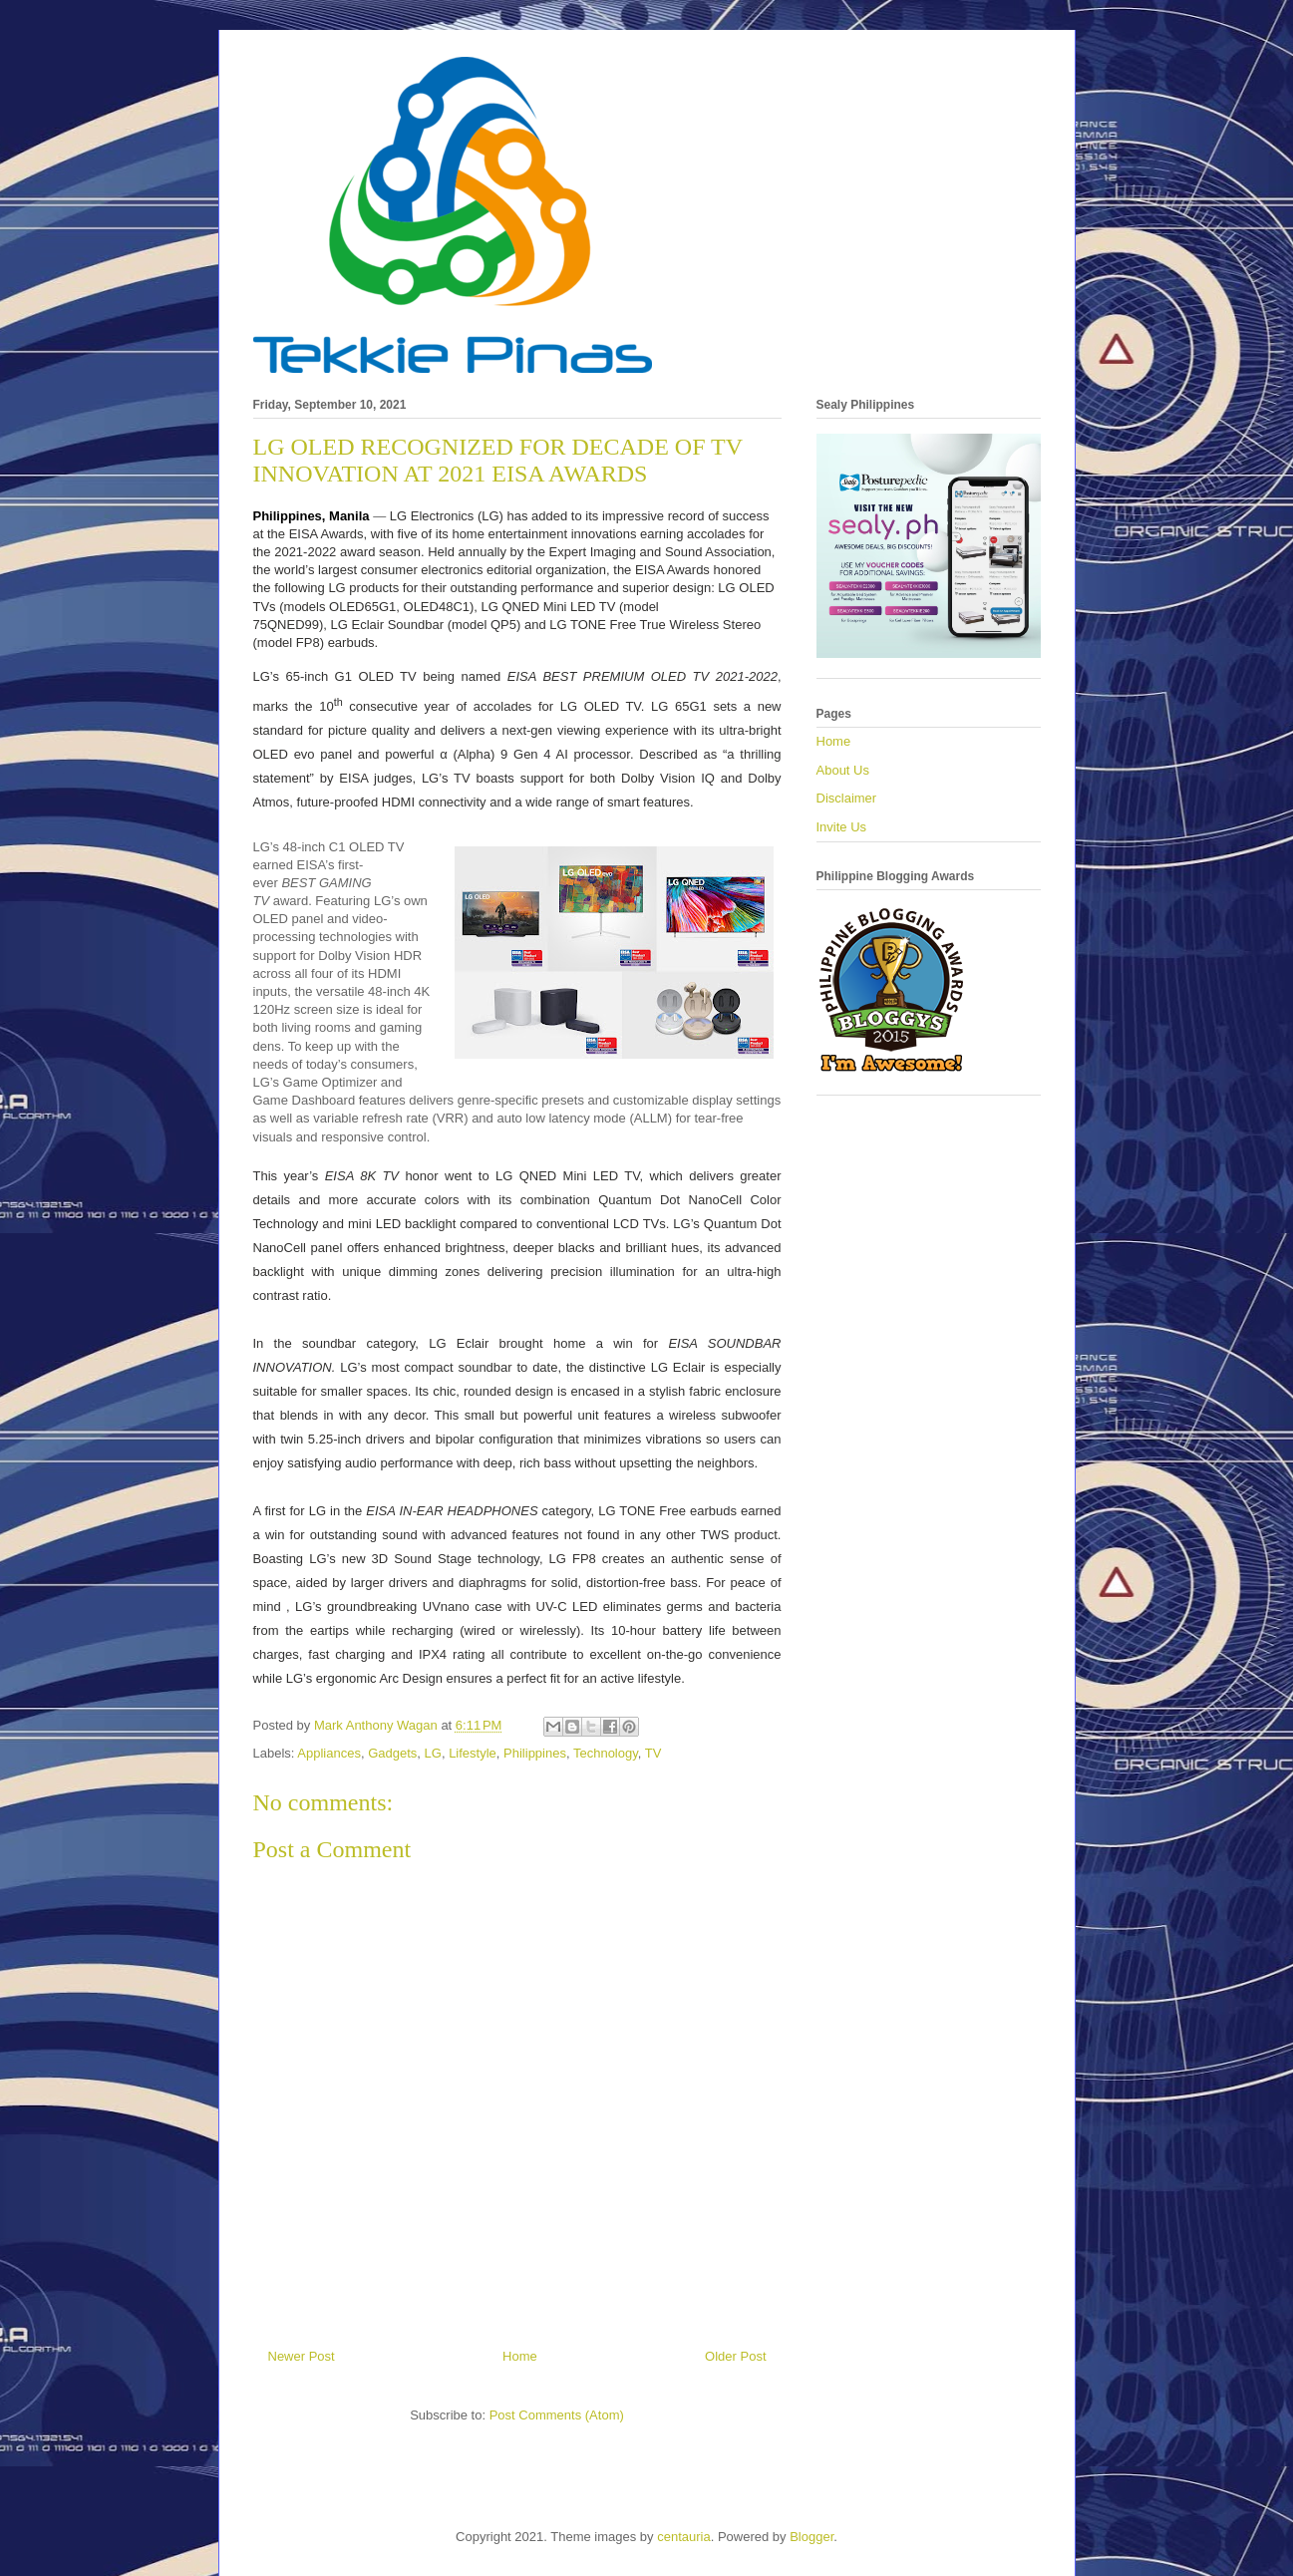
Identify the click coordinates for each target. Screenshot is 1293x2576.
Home (519, 2356)
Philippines (534, 1753)
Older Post (735, 2356)
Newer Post (301, 2356)
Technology (605, 1753)
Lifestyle (472, 1753)
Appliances (329, 1753)
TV (653, 1753)
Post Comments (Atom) (556, 2415)
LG (433, 1753)
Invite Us (841, 826)
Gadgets (392, 1753)
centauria (683, 2536)
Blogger (811, 2536)
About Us (842, 770)
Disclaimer (846, 798)
